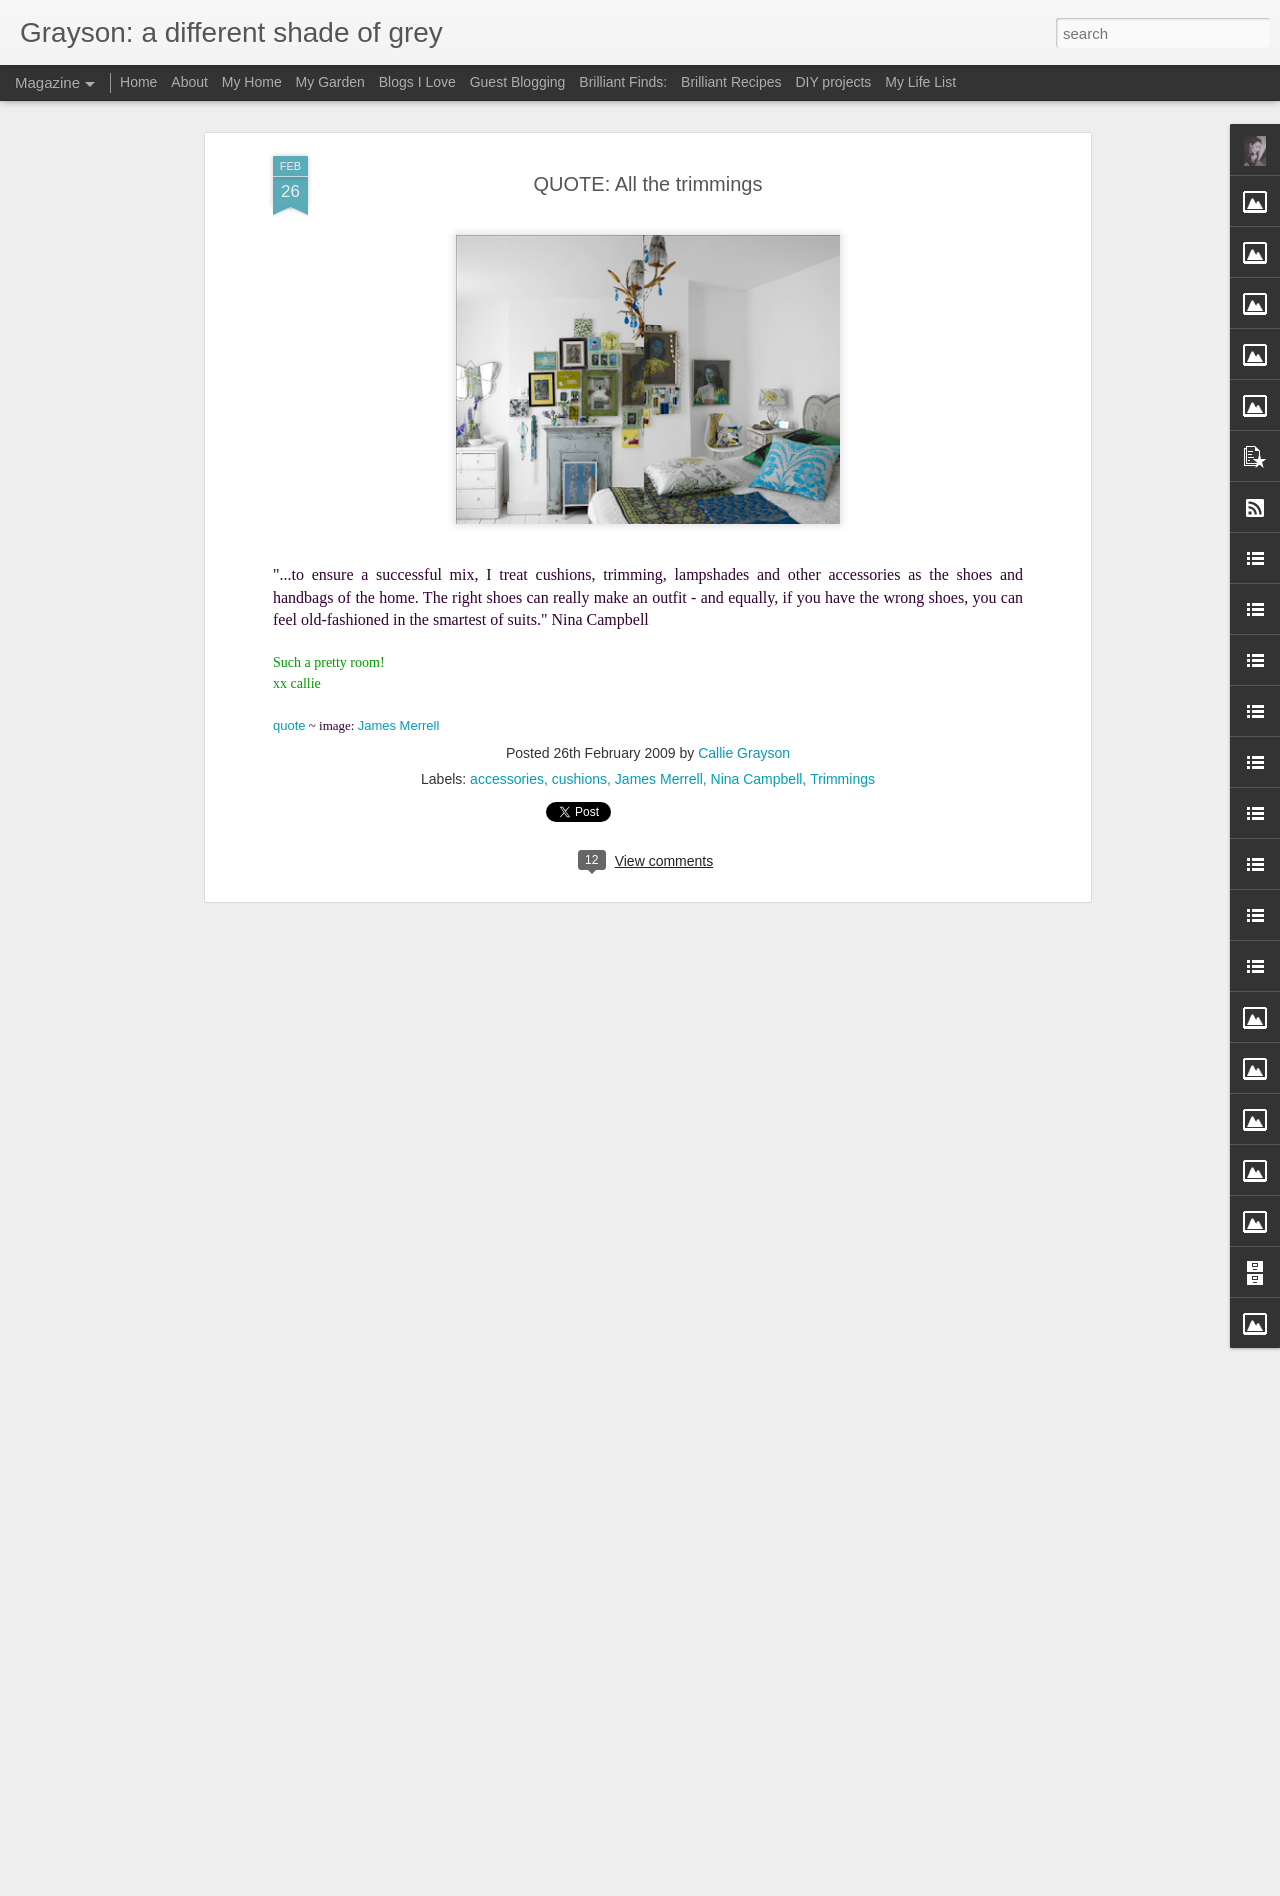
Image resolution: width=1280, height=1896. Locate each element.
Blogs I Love (417, 82)
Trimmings (842, 779)
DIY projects (833, 82)
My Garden (330, 82)
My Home (252, 82)
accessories (507, 779)
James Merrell (659, 779)
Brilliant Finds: (623, 82)
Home (138, 82)
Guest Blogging (518, 82)
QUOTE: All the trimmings (648, 184)
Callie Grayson (744, 753)
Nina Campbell (757, 779)
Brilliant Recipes (731, 82)
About (189, 82)
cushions (579, 779)
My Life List (920, 82)
